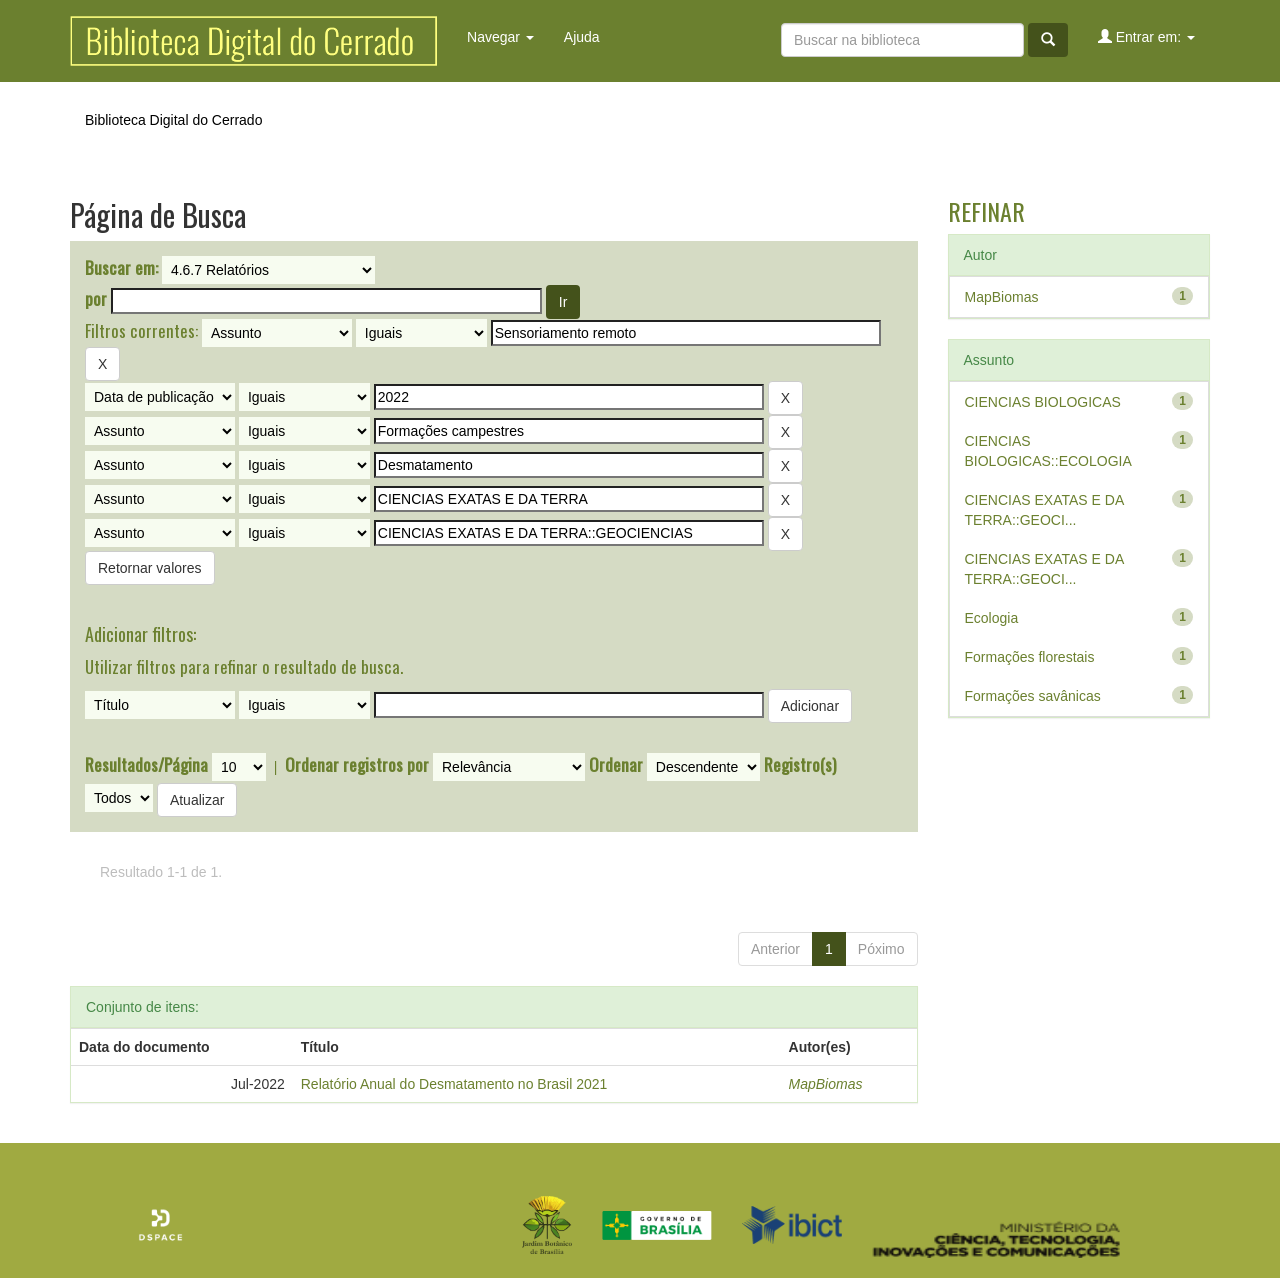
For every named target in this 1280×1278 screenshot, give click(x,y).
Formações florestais (1030, 657)
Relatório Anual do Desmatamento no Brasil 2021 (454, 1084)
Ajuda (582, 37)
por (96, 299)
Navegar (500, 37)
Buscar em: (121, 268)
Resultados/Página (146, 765)
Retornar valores (150, 568)
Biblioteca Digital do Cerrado (173, 120)
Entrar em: (1146, 36)
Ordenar (616, 765)
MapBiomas (826, 1084)
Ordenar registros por (357, 765)
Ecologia (992, 618)
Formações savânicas (1033, 696)
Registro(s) (800, 765)
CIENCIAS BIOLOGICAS (1043, 402)
